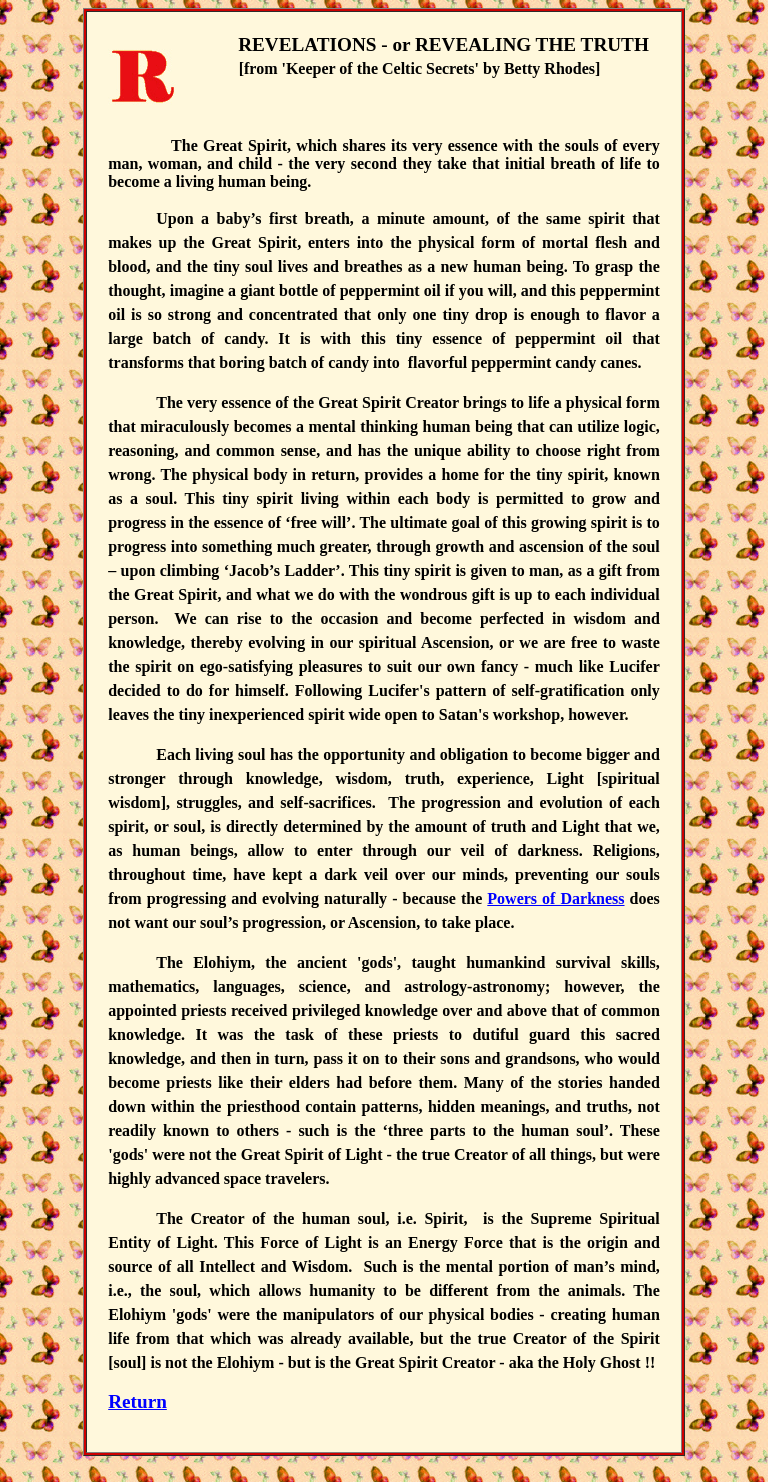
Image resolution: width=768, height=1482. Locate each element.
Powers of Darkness (555, 898)
